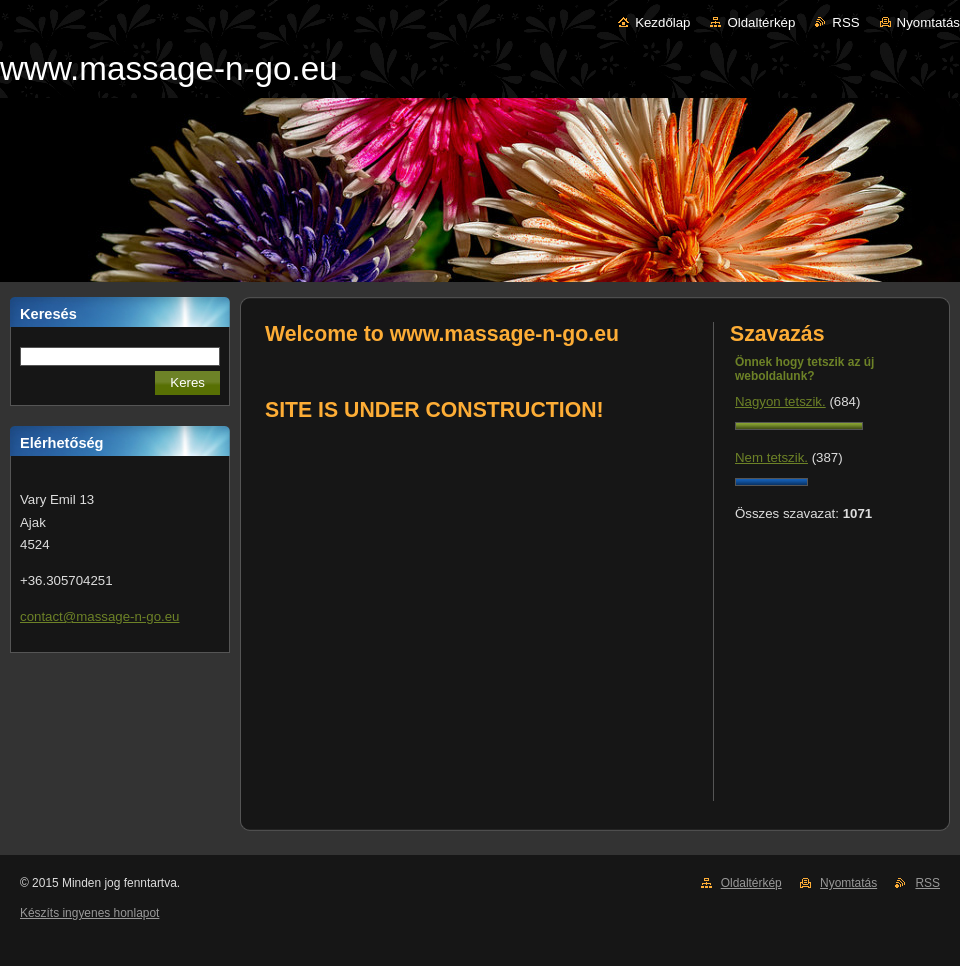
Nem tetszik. (771, 457)
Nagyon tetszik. (780, 401)
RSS (845, 22)
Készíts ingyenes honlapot (89, 913)
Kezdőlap (662, 22)
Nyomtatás (928, 22)
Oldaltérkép (761, 22)
